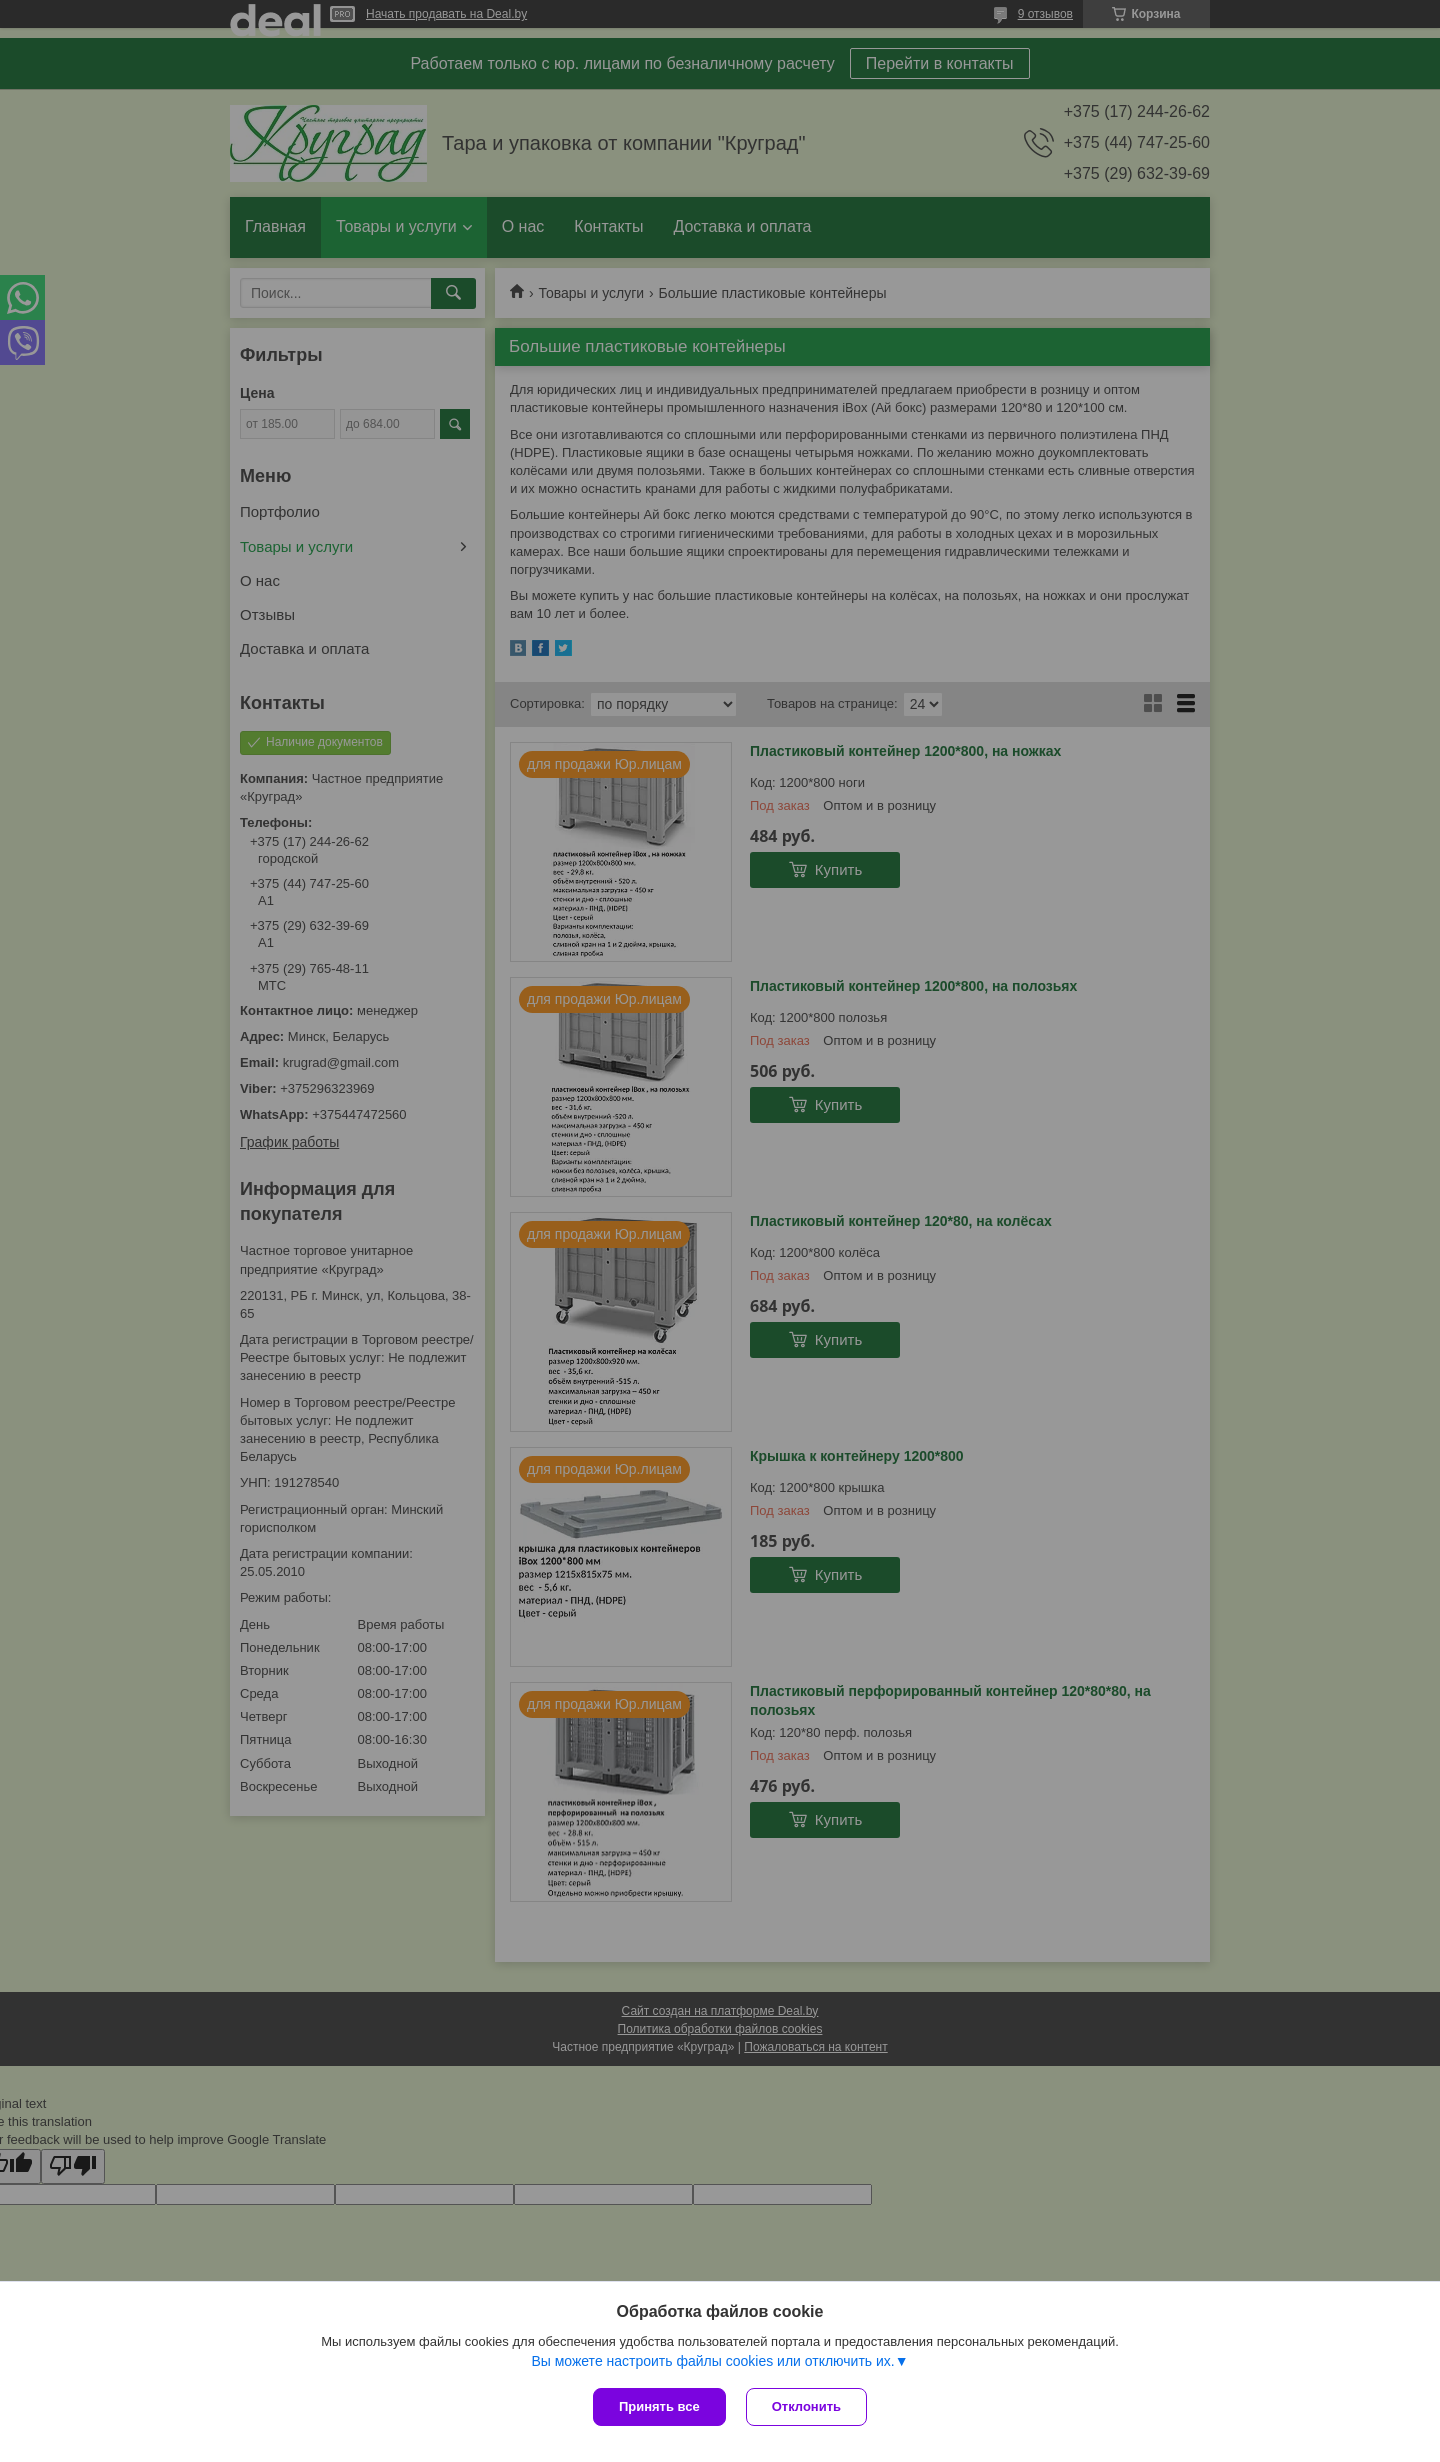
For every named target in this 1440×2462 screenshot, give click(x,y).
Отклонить (806, 2406)
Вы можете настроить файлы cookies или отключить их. (712, 2361)
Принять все (659, 2406)
